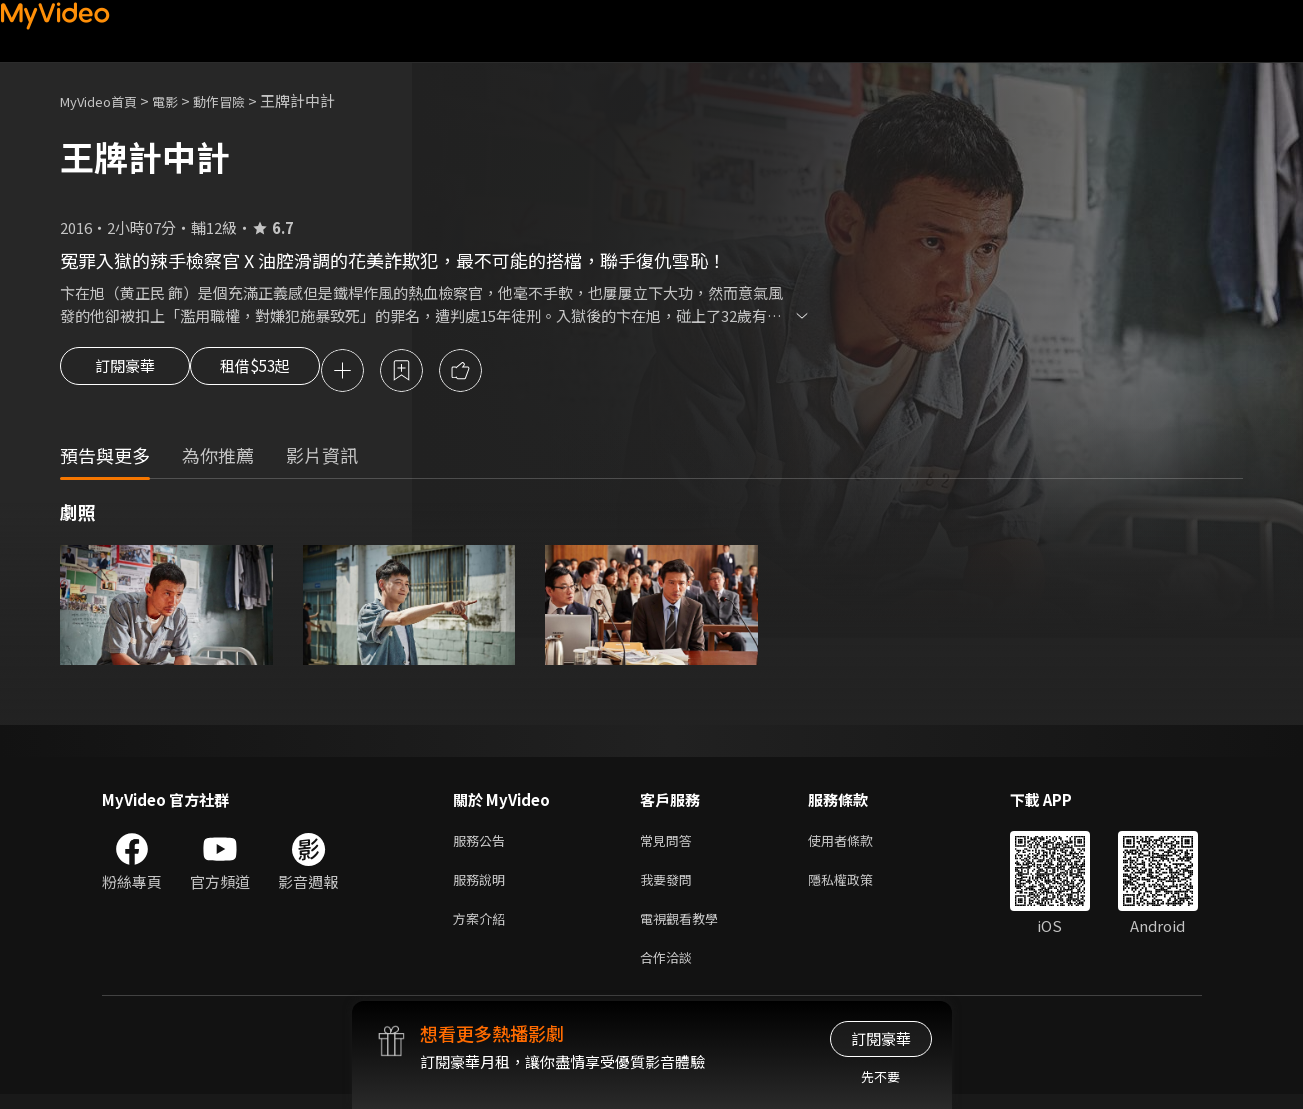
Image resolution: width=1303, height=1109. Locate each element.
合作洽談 (670, 970)
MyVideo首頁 (105, 100)
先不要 (880, 1076)
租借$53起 (273, 372)
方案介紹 (483, 928)
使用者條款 (857, 844)
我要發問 (670, 886)
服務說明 (483, 886)
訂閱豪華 (125, 372)
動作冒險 (241, 100)
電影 (181, 100)
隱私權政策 (857, 886)
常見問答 (670, 844)
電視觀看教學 (685, 928)
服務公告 (483, 844)
